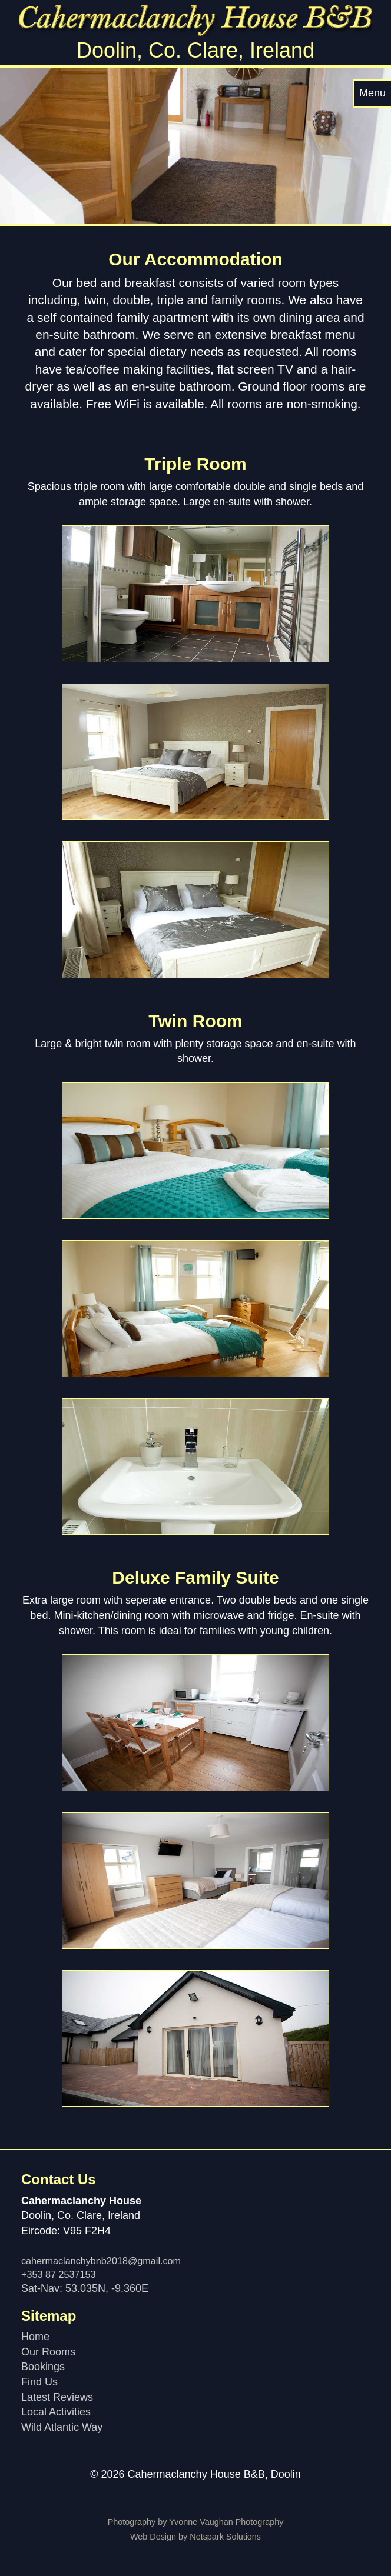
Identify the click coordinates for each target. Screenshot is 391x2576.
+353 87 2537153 (58, 2274)
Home (35, 2336)
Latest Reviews (57, 2397)
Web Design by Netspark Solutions (195, 2536)
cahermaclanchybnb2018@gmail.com (101, 2260)
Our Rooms (48, 2352)
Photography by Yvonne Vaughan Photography (196, 2522)
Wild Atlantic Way (61, 2427)
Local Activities (56, 2412)
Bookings (43, 2366)
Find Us (39, 2382)
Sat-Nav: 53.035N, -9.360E (84, 2288)
